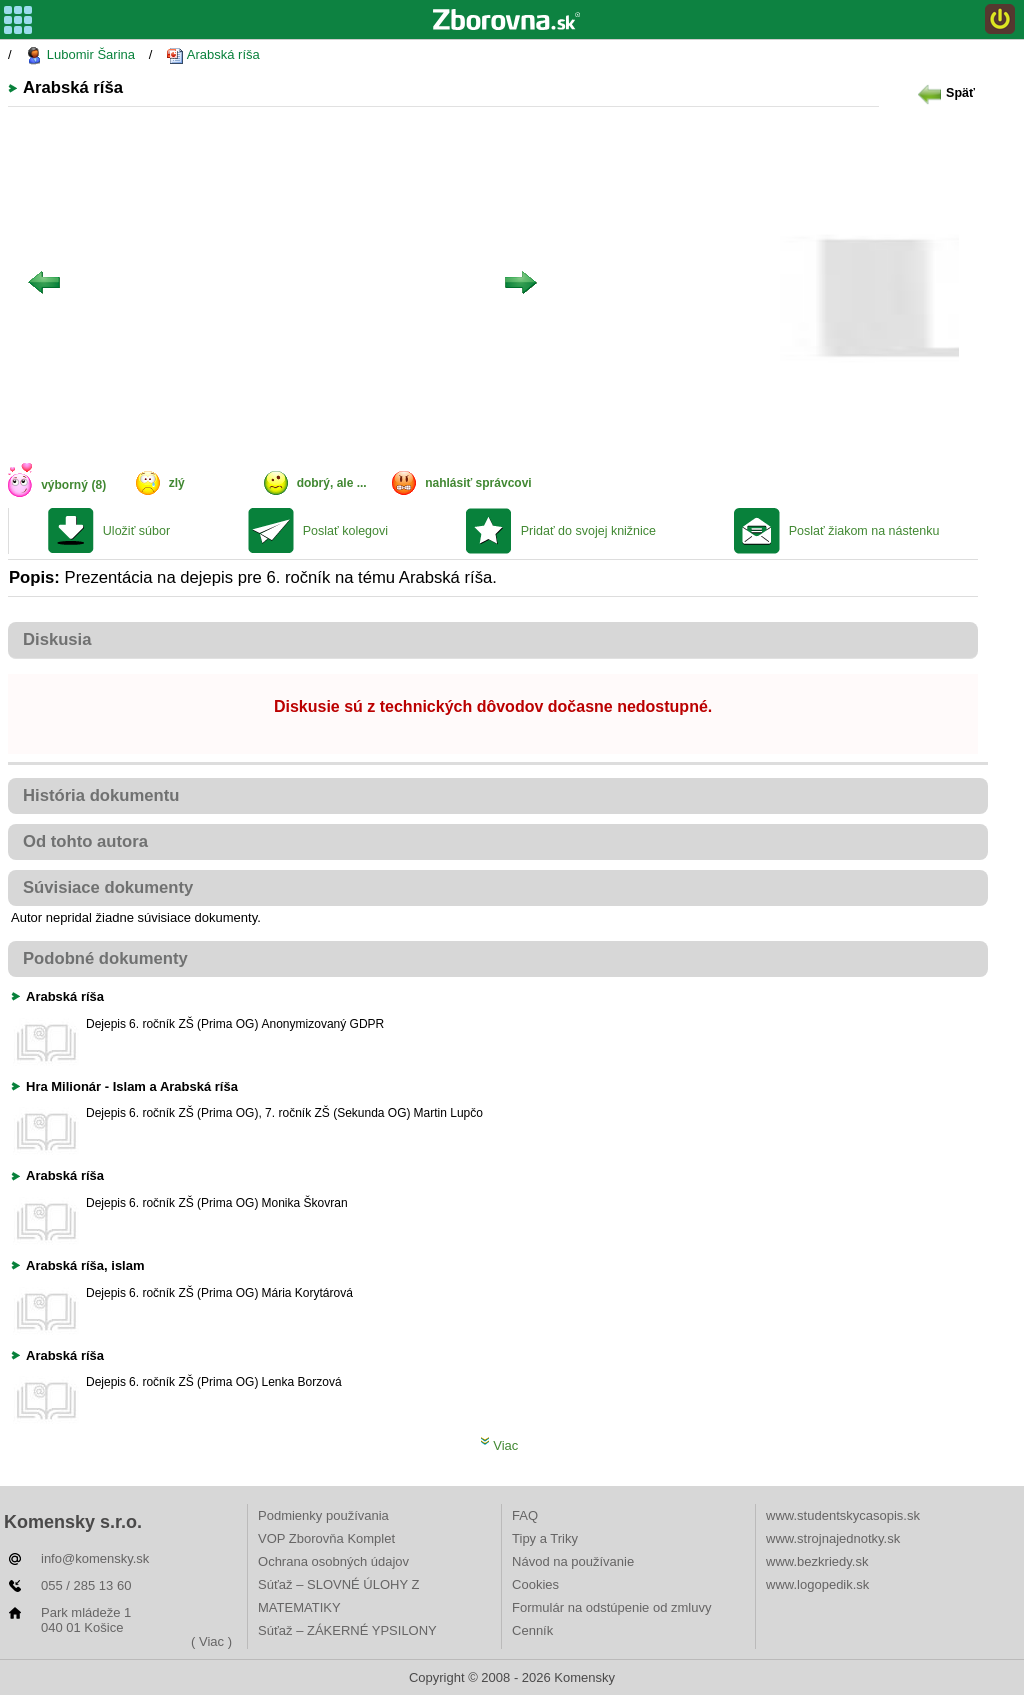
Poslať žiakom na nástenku (864, 531)
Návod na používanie (573, 1561)
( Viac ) (211, 1641)
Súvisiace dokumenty (108, 887)
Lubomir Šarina (80, 55)
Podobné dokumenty (105, 958)
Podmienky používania (323, 1515)
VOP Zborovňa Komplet (326, 1538)
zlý (177, 483)
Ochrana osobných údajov (333, 1561)
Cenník (532, 1630)
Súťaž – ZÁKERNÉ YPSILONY (347, 1630)
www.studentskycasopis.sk (843, 1515)
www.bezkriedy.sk (817, 1561)
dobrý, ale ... (332, 483)
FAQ (525, 1515)
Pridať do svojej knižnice (588, 531)
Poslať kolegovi (345, 531)
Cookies (535, 1584)
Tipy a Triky (545, 1538)
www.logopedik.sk (817, 1584)
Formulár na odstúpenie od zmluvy (611, 1607)
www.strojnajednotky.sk (833, 1538)
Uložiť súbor (136, 531)
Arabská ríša (213, 55)
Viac (499, 1445)
